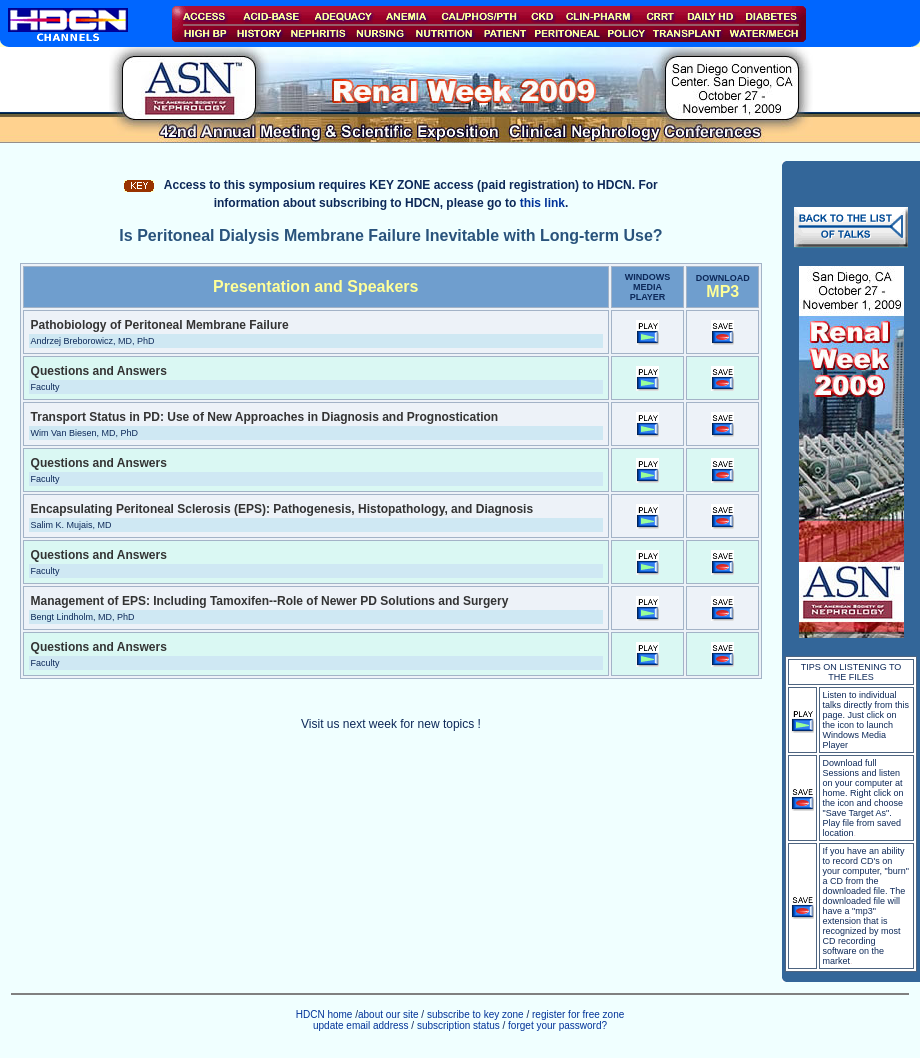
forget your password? (557, 1025)
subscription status (460, 1025)
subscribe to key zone (474, 1014)
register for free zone (578, 1014)
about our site (388, 1014)
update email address (361, 1025)
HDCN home (324, 1014)
